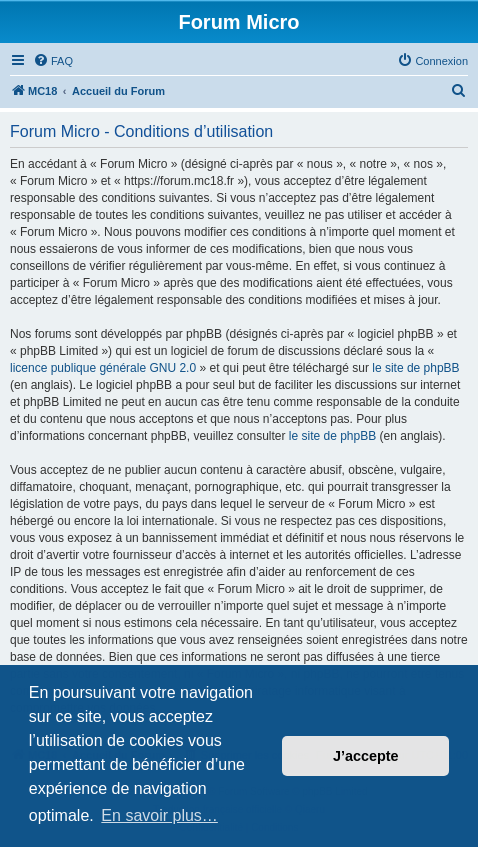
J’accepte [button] (366, 756)
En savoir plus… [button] (159, 815)
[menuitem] (53, 61)
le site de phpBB (415, 368)
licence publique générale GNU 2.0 (103, 368)
